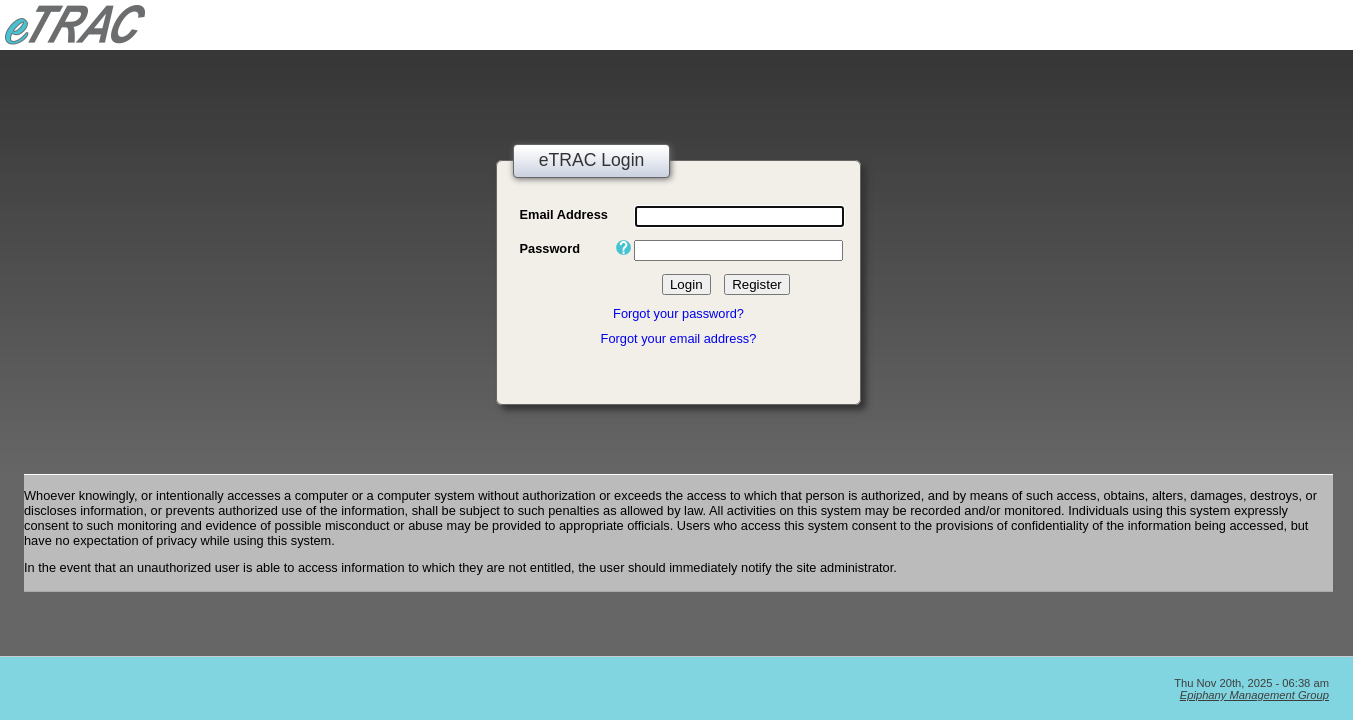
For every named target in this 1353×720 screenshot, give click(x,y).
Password (550, 248)
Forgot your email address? (679, 338)
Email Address (564, 214)
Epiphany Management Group (1254, 695)
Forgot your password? (678, 313)
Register (757, 284)
